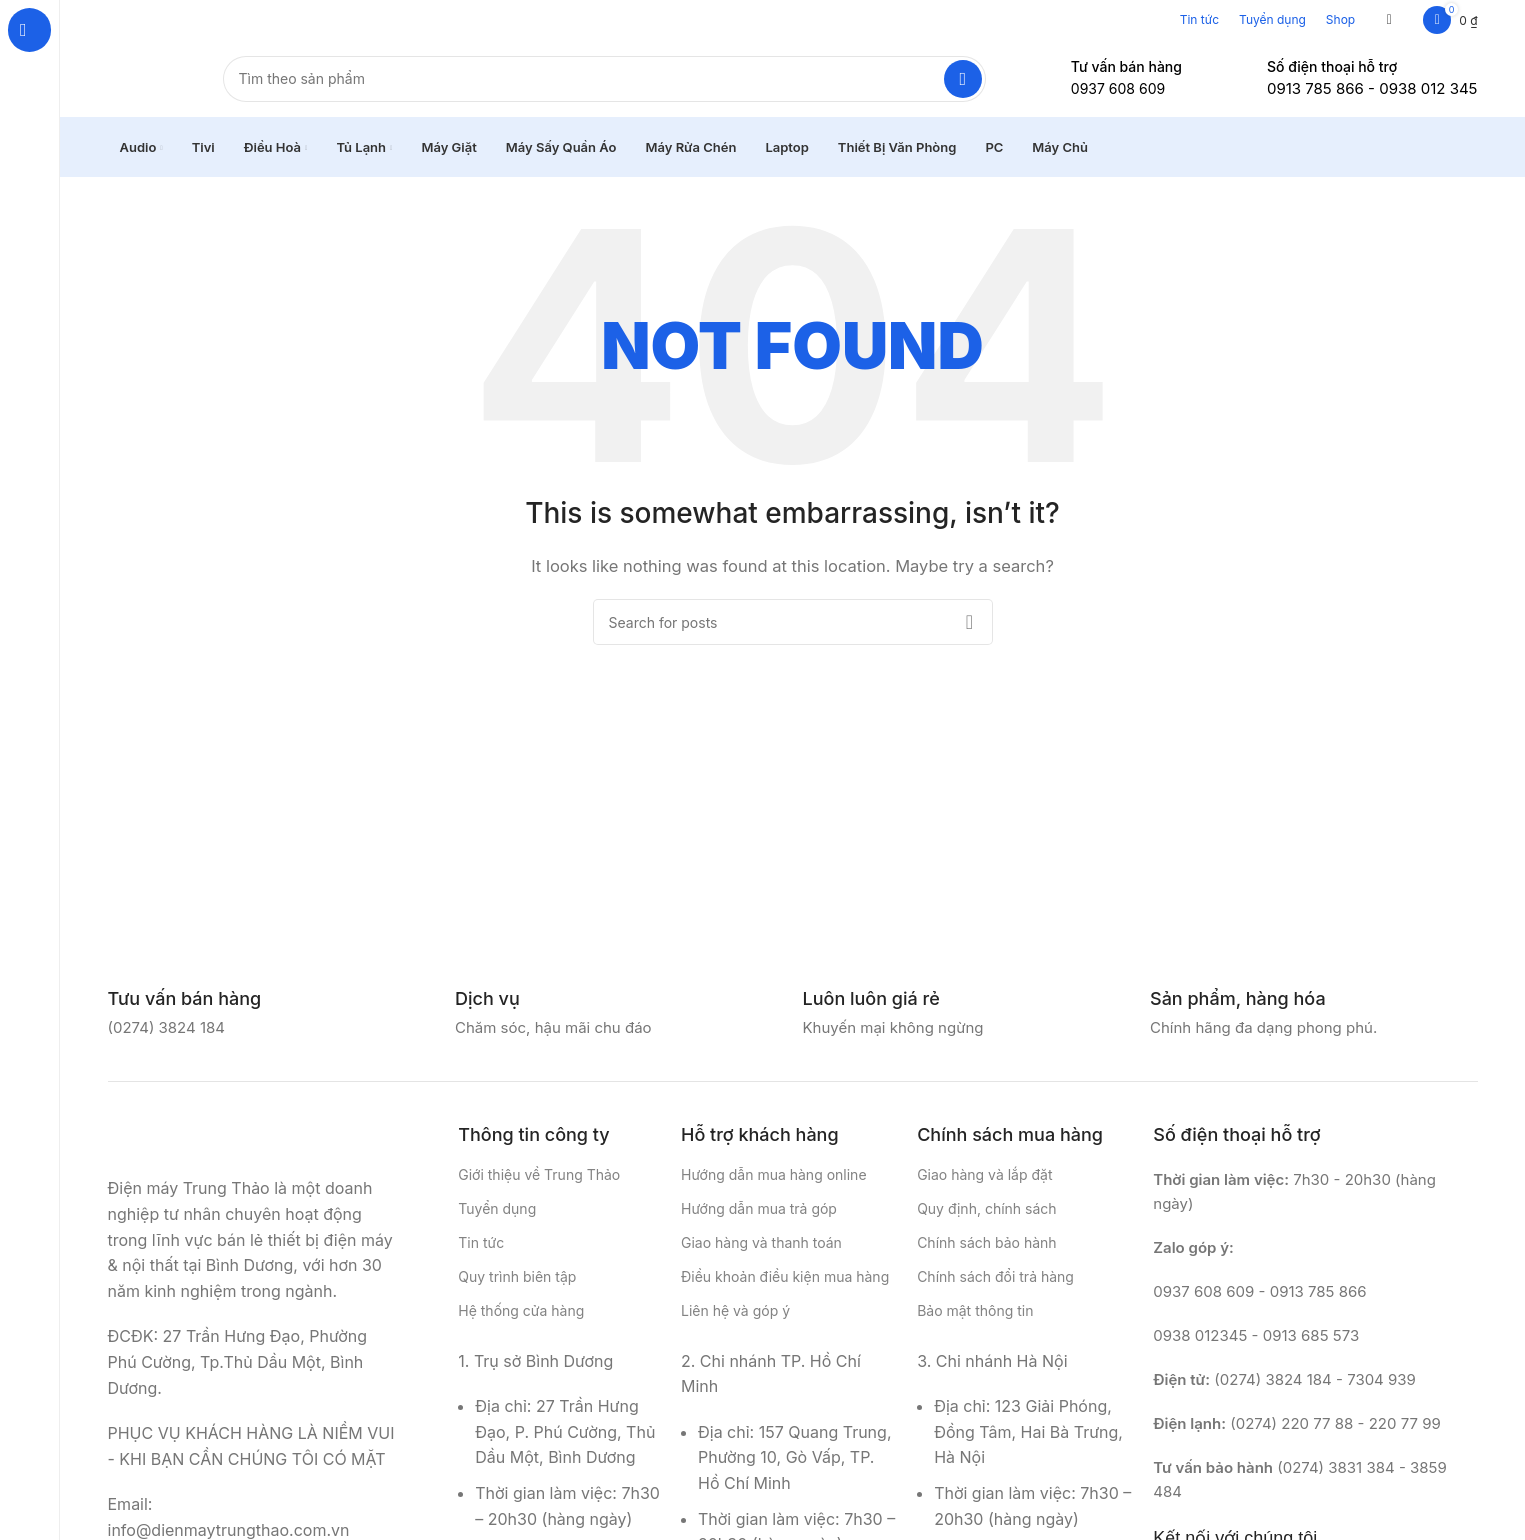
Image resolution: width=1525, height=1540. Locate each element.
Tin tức (1199, 19)
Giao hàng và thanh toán (761, 1245)
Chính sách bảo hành (986, 1245)
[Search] (604, 80)
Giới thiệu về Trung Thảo (539, 1176)
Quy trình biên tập (517, 1279)
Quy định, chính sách (986, 1210)
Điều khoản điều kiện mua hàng (785, 1279)
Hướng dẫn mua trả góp (759, 1210)
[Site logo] (145, 78)
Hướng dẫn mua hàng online (774, 1176)
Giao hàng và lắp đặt (984, 1176)
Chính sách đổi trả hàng (995, 1279)
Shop (1340, 19)
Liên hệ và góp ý (735, 1313)
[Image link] (208, 1140)
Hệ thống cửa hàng (521, 1313)
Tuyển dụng (1272, 19)
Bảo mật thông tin (975, 1313)
